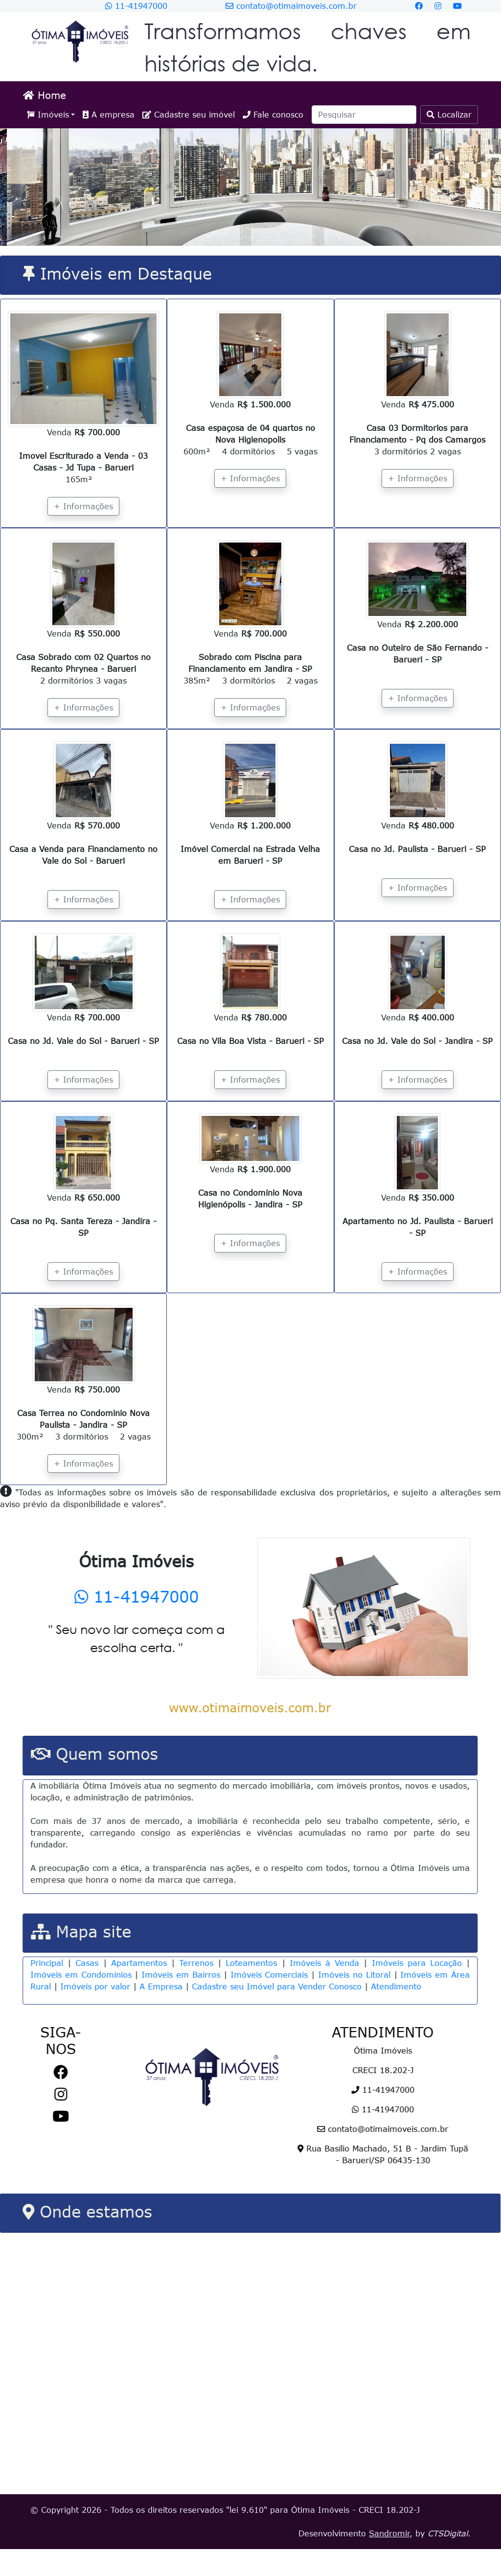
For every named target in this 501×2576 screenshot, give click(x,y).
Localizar (449, 114)
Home (44, 95)
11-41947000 (136, 5)
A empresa (109, 114)
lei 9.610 (246, 2536)
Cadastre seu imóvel (188, 114)
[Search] (364, 114)
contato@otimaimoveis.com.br (291, 5)
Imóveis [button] (48, 114)
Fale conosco (273, 114)
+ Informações (83, 506)
